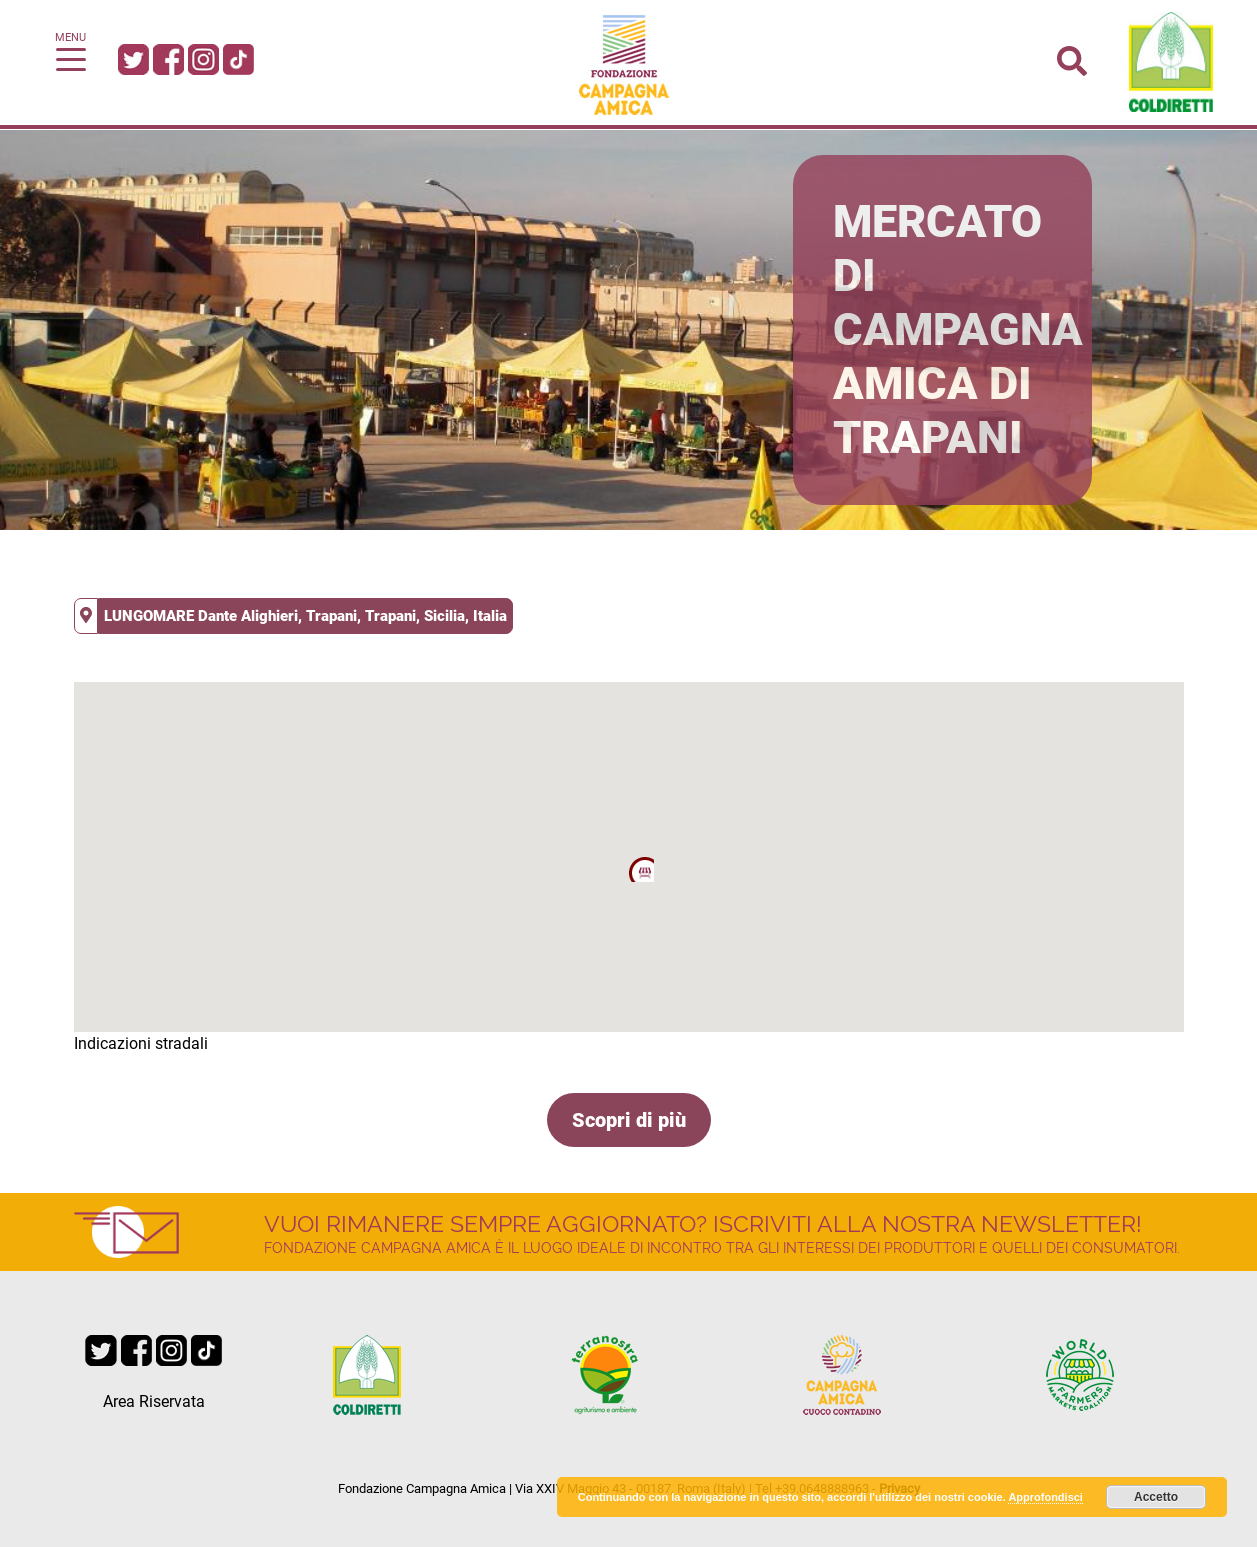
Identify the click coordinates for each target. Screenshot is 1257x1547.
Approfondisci (1045, 1497)
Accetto (1156, 1497)
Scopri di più (629, 1120)
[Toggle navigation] (71, 58)
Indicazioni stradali (141, 1043)
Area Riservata (154, 1401)
